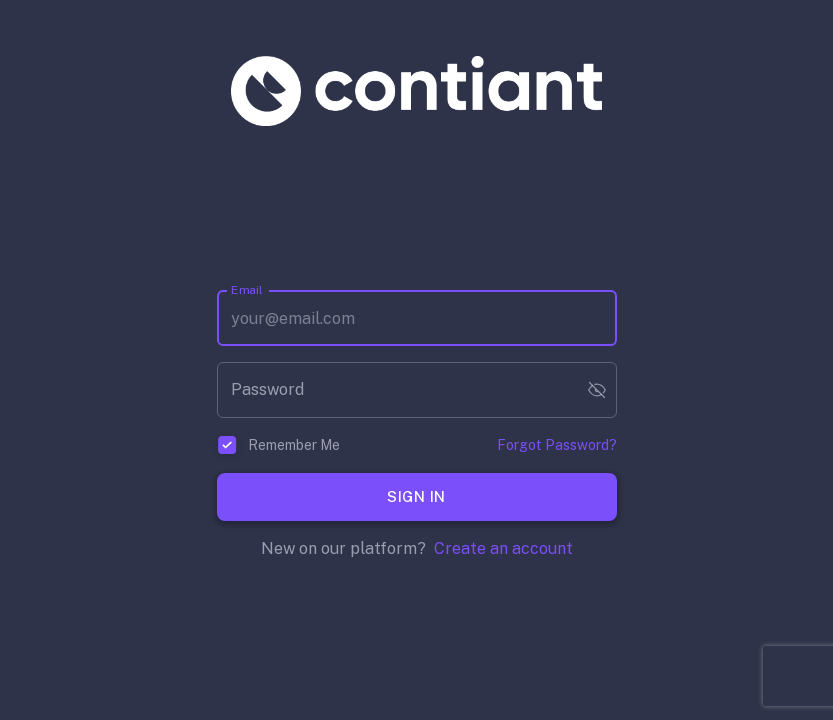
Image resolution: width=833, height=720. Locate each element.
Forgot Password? (557, 445)
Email (247, 290)
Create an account (503, 548)
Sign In (417, 497)
